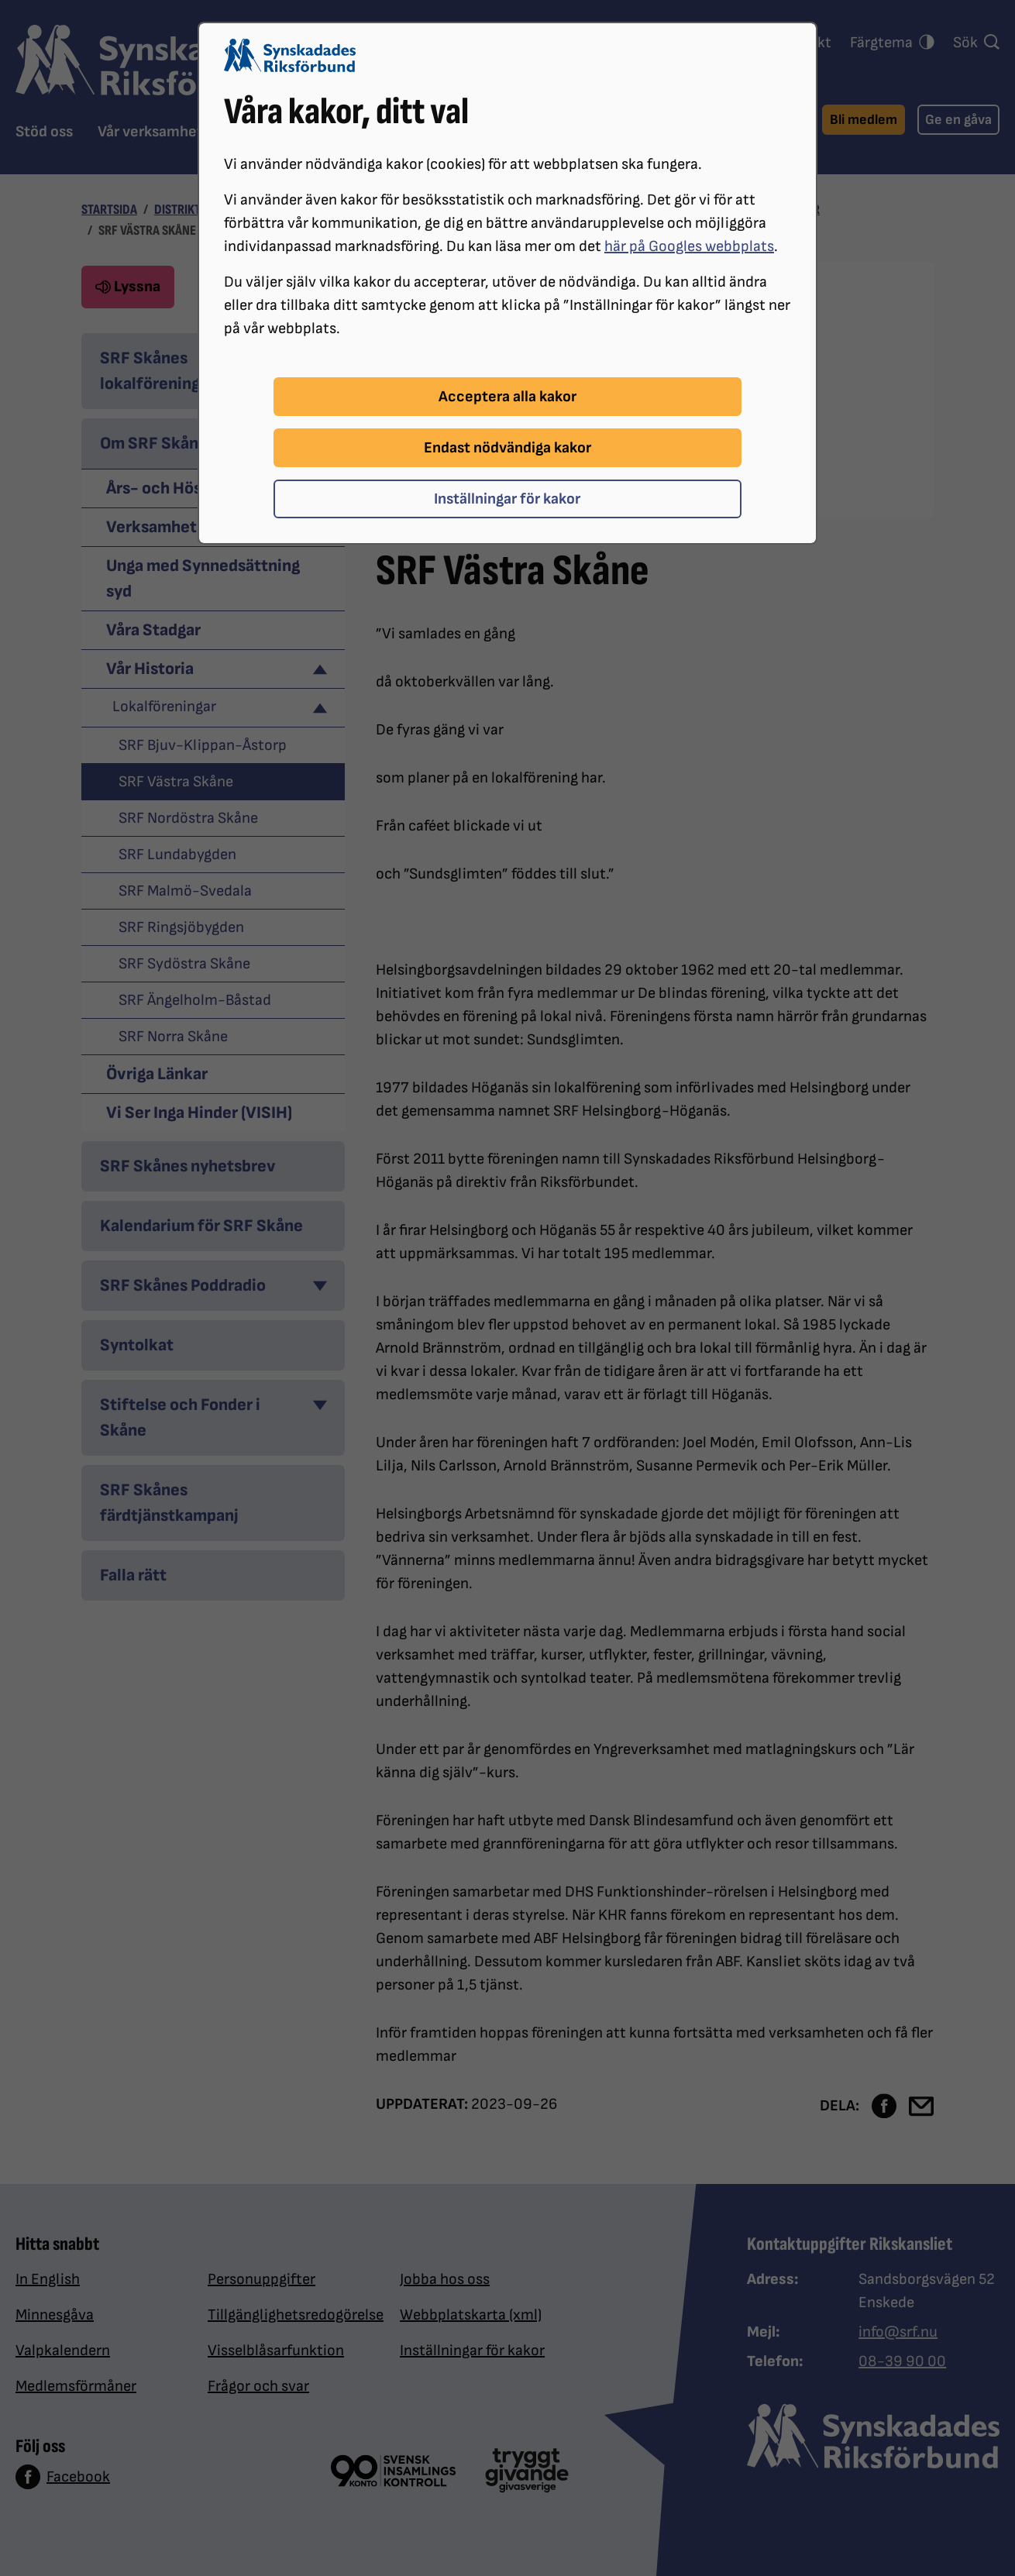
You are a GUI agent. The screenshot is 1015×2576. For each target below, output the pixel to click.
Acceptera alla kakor (507, 396)
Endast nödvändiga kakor (507, 448)
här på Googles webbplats (689, 246)
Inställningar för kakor (507, 499)
